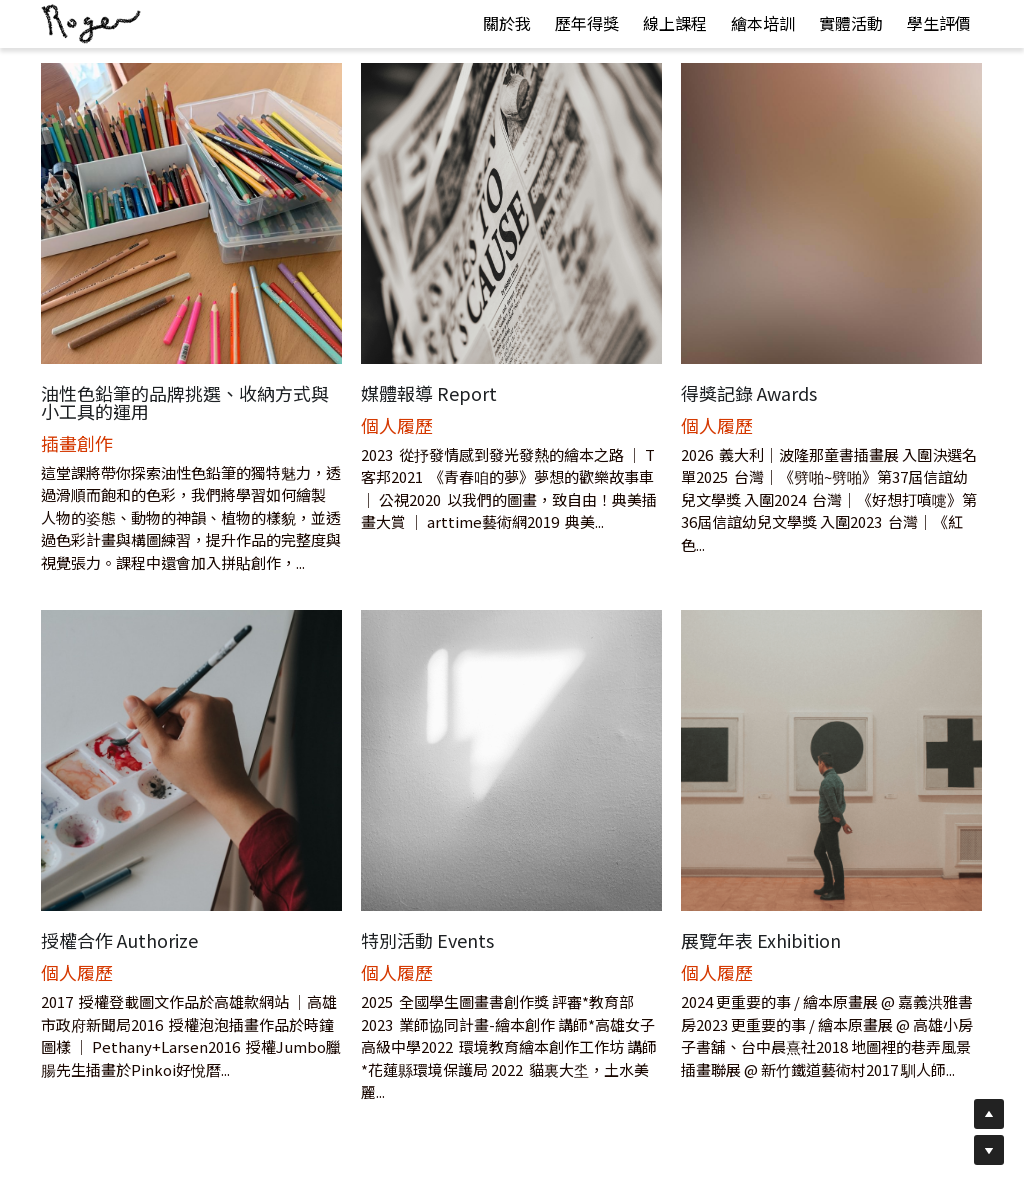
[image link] (91, 22)
